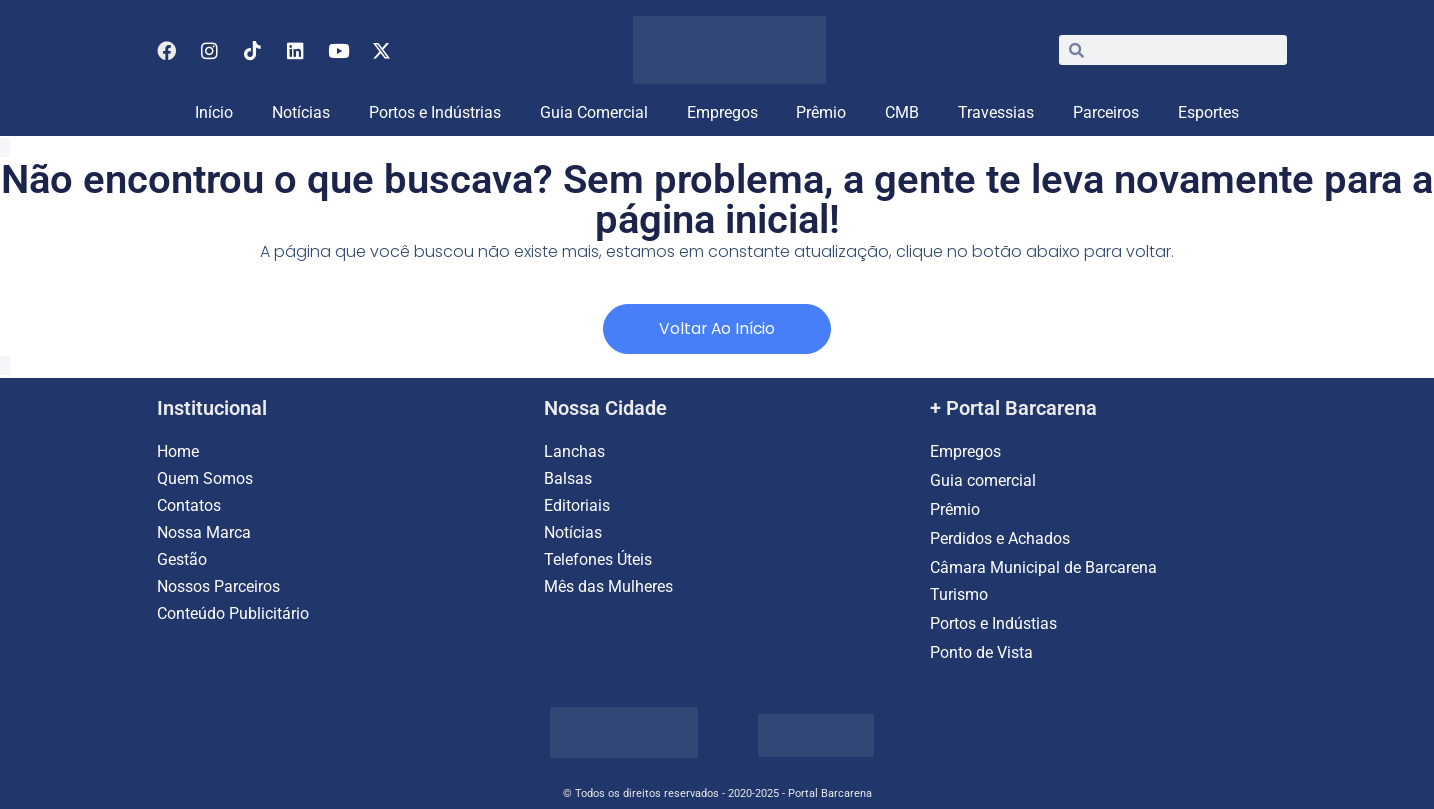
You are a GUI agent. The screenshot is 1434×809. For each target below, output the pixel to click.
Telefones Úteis (598, 559)
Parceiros (1106, 112)
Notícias (301, 112)
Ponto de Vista (981, 652)
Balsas (568, 478)
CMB (902, 112)
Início (214, 112)
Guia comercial (985, 480)
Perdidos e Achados (1000, 538)
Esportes (1208, 112)
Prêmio (821, 112)
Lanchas (574, 451)
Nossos (185, 586)
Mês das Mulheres (608, 586)
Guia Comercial (594, 112)
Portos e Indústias (993, 623)
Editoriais (577, 505)
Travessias (996, 112)
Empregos (722, 112)
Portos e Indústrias (435, 112)
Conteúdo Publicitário (233, 613)
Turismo (959, 594)
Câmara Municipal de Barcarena (1043, 567)
